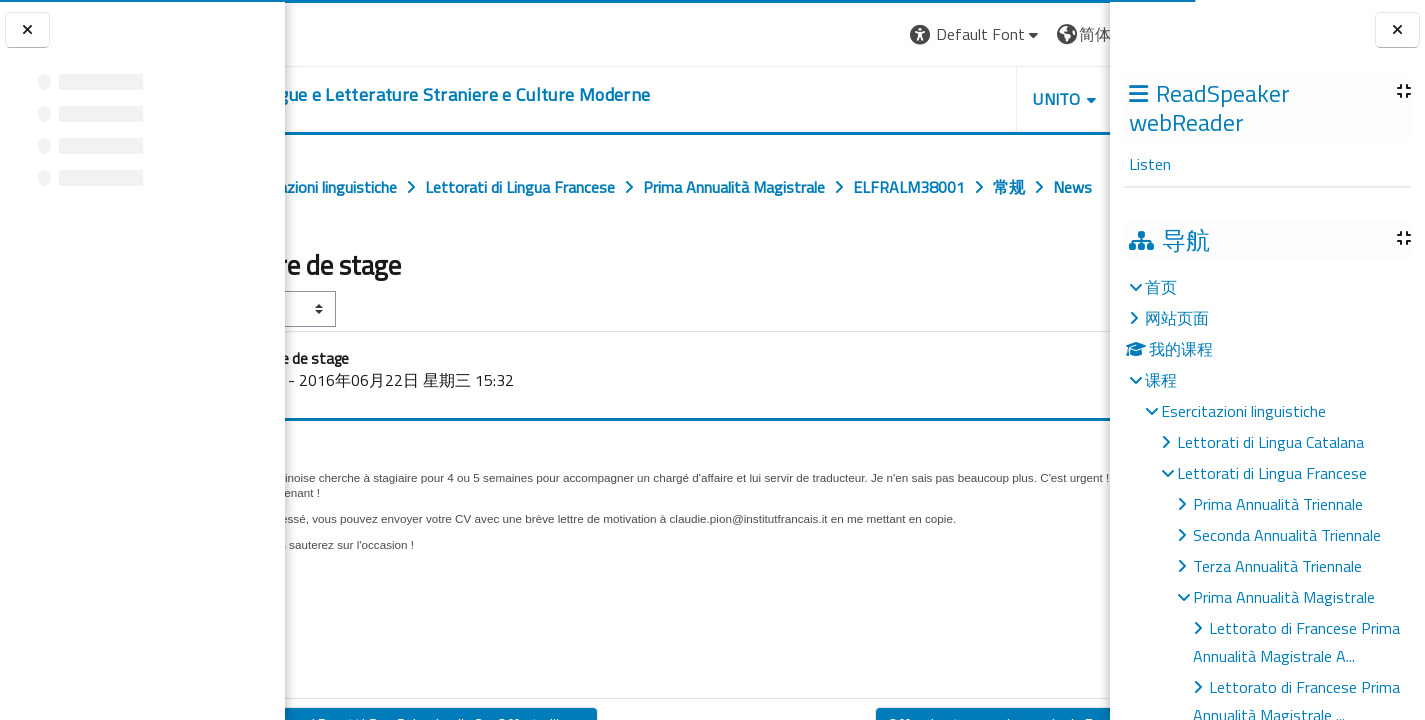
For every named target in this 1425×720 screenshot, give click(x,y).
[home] (551, 95)
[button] (794, 34)
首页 (1161, 287)
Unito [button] (876, 99)
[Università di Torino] (347, 32)
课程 (1161, 380)
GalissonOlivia (401, 424)
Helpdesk (989, 99)
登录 (1078, 34)
